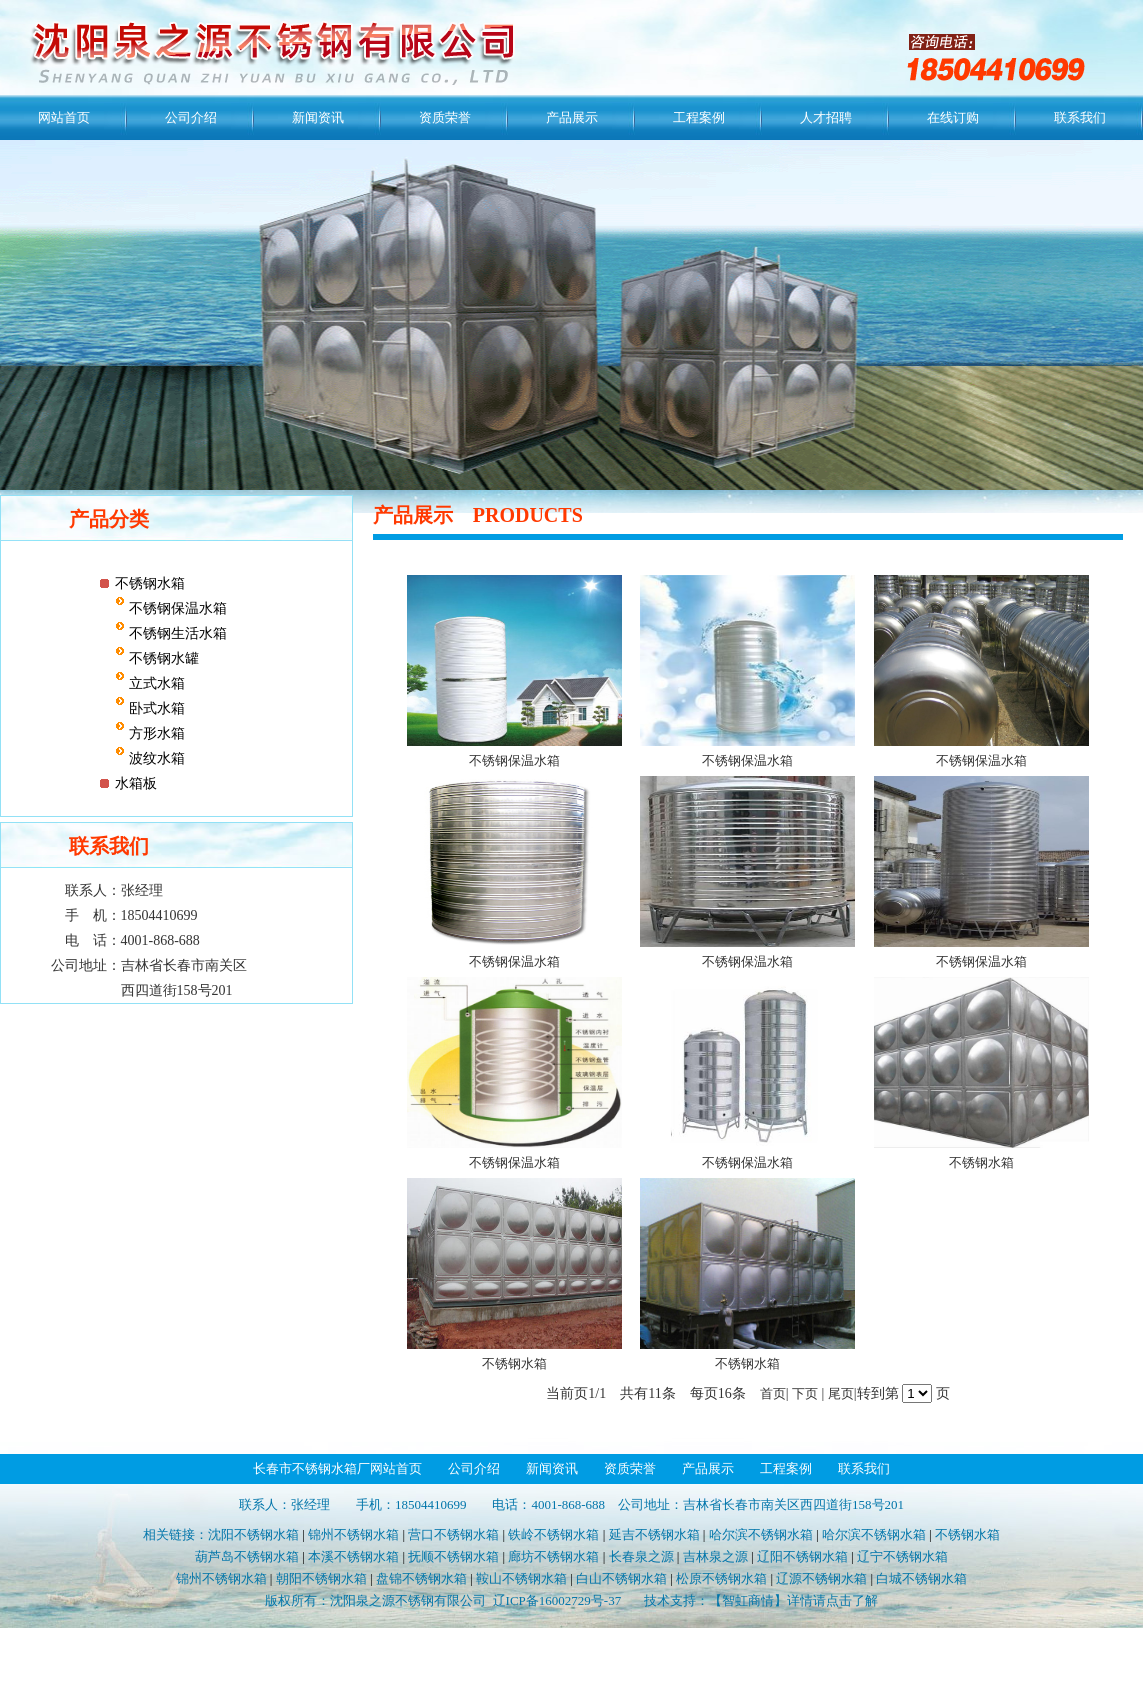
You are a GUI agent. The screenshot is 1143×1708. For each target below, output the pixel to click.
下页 (805, 1393)
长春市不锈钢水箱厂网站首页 (337, 1468)
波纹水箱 (155, 758)
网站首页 (64, 117)
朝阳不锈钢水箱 (321, 1578)
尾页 (841, 1393)
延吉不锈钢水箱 (654, 1534)
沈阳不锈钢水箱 (253, 1534)
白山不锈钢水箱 (621, 1578)
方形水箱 (155, 733)
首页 (773, 1393)
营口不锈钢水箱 (453, 1534)
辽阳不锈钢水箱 (802, 1556)
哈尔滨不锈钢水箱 (761, 1534)
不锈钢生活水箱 (176, 633)
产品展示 (572, 117)
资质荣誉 (445, 117)
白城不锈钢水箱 (921, 1578)
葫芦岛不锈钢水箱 (247, 1556)
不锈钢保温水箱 (176, 608)
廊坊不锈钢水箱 (553, 1556)
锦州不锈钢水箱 (353, 1534)
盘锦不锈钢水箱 (421, 1578)
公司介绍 (191, 117)
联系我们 (1080, 117)
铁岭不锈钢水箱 (553, 1534)
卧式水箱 (155, 708)
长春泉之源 (641, 1556)
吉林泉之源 (715, 1556)
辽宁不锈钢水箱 (902, 1556)
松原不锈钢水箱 (721, 1578)
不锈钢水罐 (162, 658)
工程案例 (699, 117)
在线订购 (953, 117)
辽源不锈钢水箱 (821, 1578)
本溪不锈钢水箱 (353, 1556)
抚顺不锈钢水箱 (453, 1556)
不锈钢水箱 (150, 583)
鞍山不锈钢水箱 (521, 1578)
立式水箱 (155, 683)
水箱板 (136, 783)
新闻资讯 (318, 117)
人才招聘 (826, 117)
